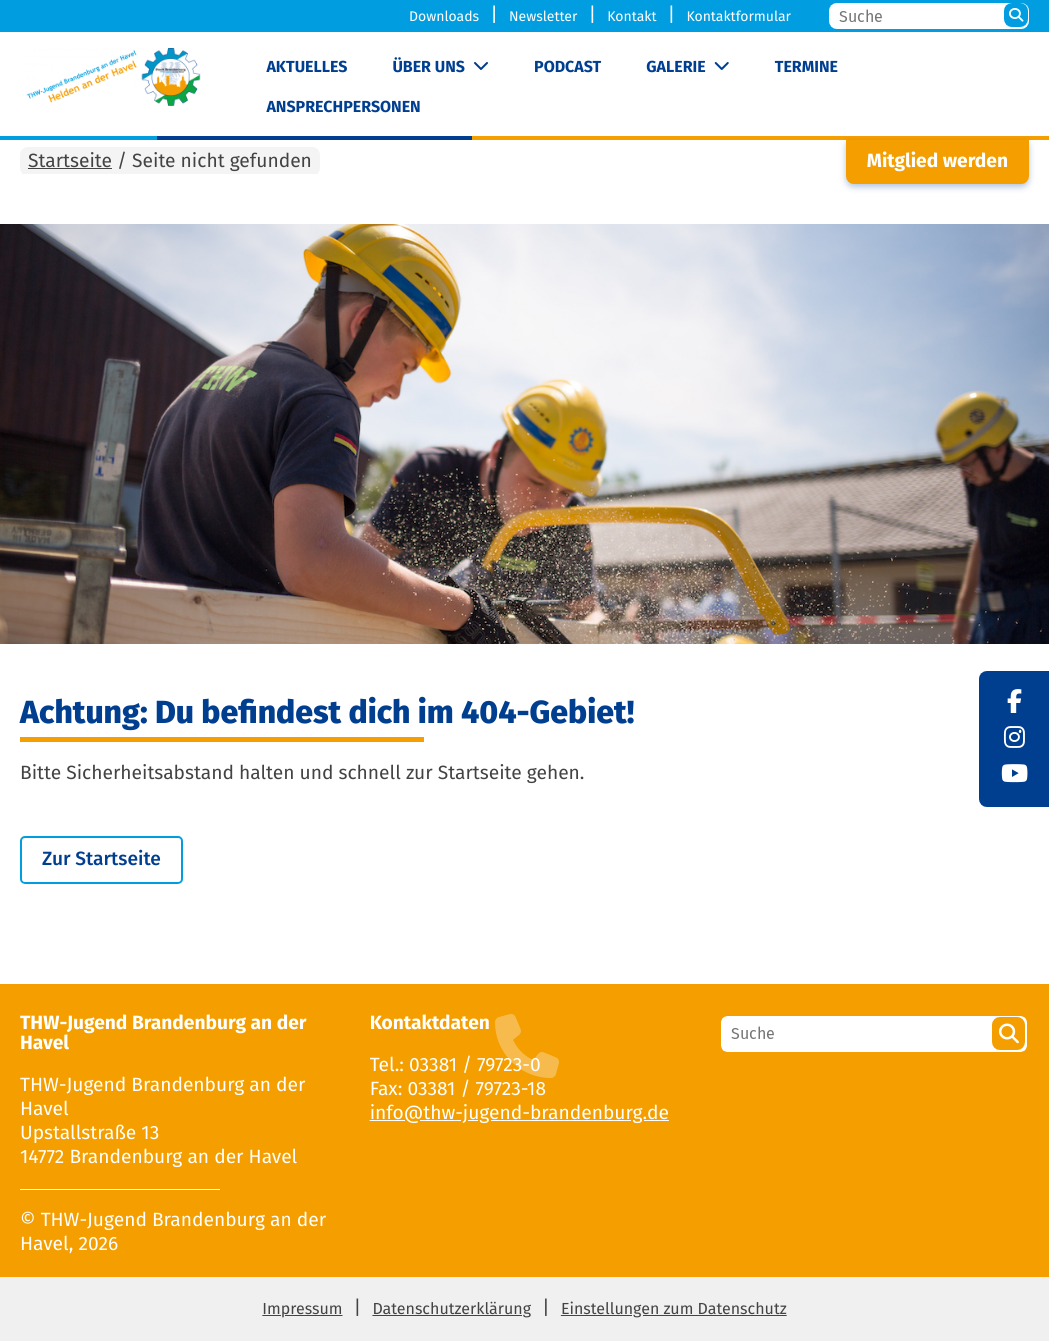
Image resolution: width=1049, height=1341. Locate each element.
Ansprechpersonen (343, 107)
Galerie (675, 67)
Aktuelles (306, 67)
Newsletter (543, 16)
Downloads (444, 16)
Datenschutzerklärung (451, 1309)
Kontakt (631, 16)
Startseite (70, 161)
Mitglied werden (937, 161)
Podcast (567, 67)
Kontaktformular (738, 16)
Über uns (428, 67)
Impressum (302, 1309)
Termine (806, 67)
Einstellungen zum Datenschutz (674, 1309)
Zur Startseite (101, 859)
